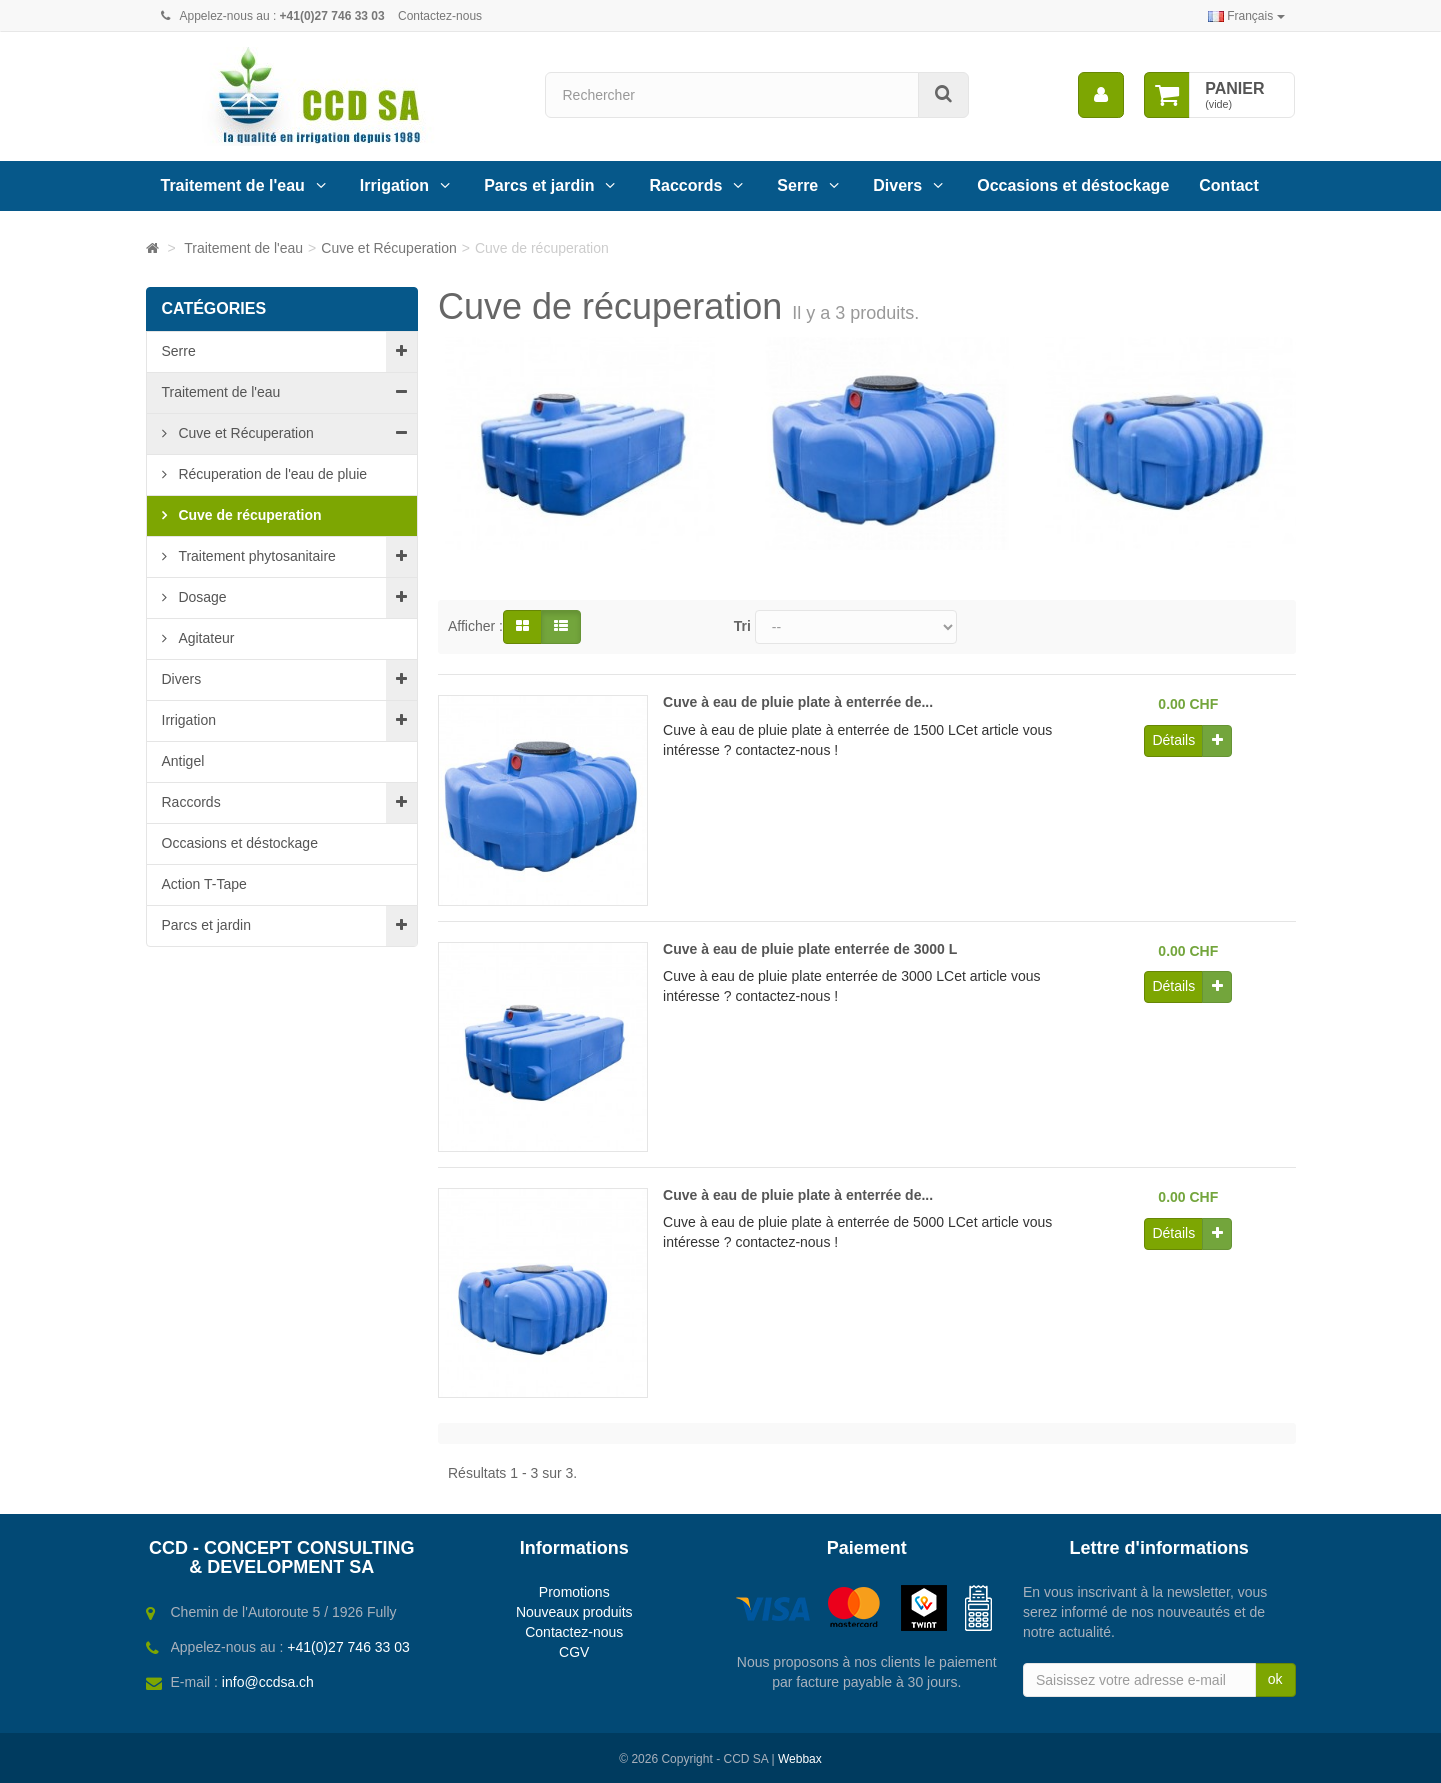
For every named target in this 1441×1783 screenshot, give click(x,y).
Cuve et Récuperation (244, 433)
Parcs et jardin (539, 185)
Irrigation (394, 185)
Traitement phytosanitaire (255, 556)
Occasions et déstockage (1073, 185)
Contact (1229, 185)
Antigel (183, 761)
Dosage (201, 597)
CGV (574, 1652)
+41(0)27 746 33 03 (348, 1647)
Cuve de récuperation (248, 515)
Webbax (800, 1759)
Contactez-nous (440, 16)
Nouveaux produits (574, 1612)
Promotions (574, 1592)
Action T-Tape (204, 884)
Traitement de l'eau (233, 185)
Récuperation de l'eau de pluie (271, 474)
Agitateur (205, 638)
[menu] (1101, 95)
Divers (897, 185)
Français (1246, 16)
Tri (742, 626)
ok (1275, 1679)
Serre (797, 185)
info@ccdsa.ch (268, 1682)
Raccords (685, 185)
